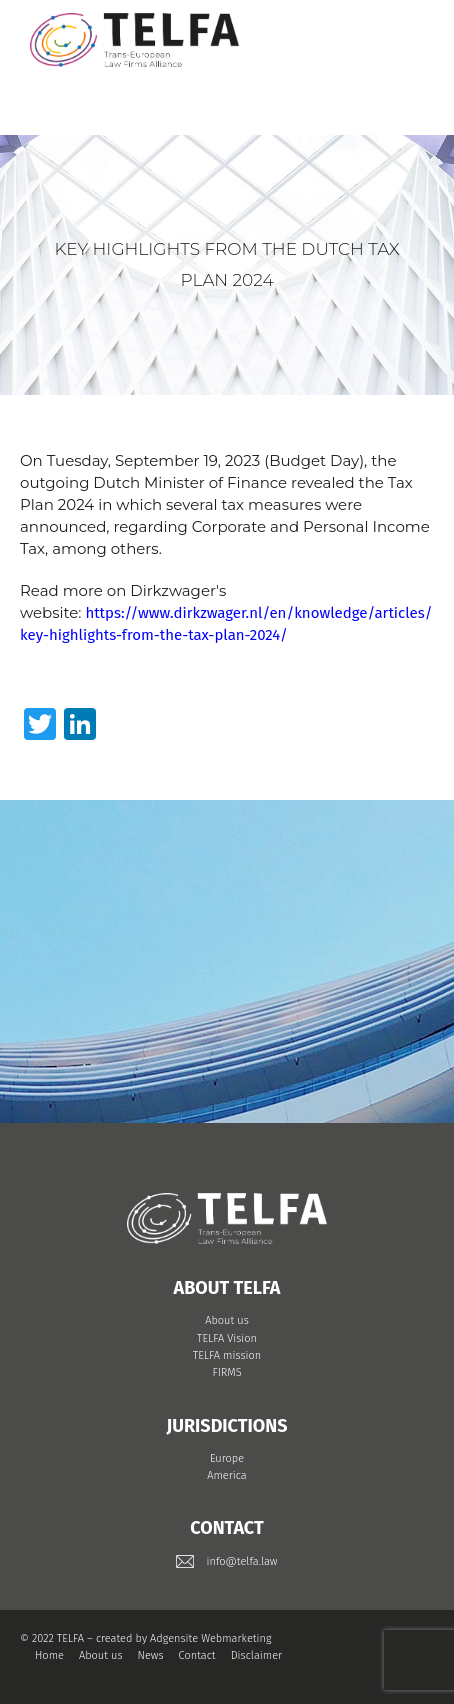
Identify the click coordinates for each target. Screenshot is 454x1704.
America (227, 1475)
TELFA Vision (227, 1338)
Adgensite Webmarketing (210, 1638)
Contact (197, 1655)
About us (227, 1320)
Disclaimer (257, 1655)
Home (49, 1655)
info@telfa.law (241, 1561)
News (151, 1655)
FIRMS (226, 1372)
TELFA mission (227, 1355)
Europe (227, 1458)
